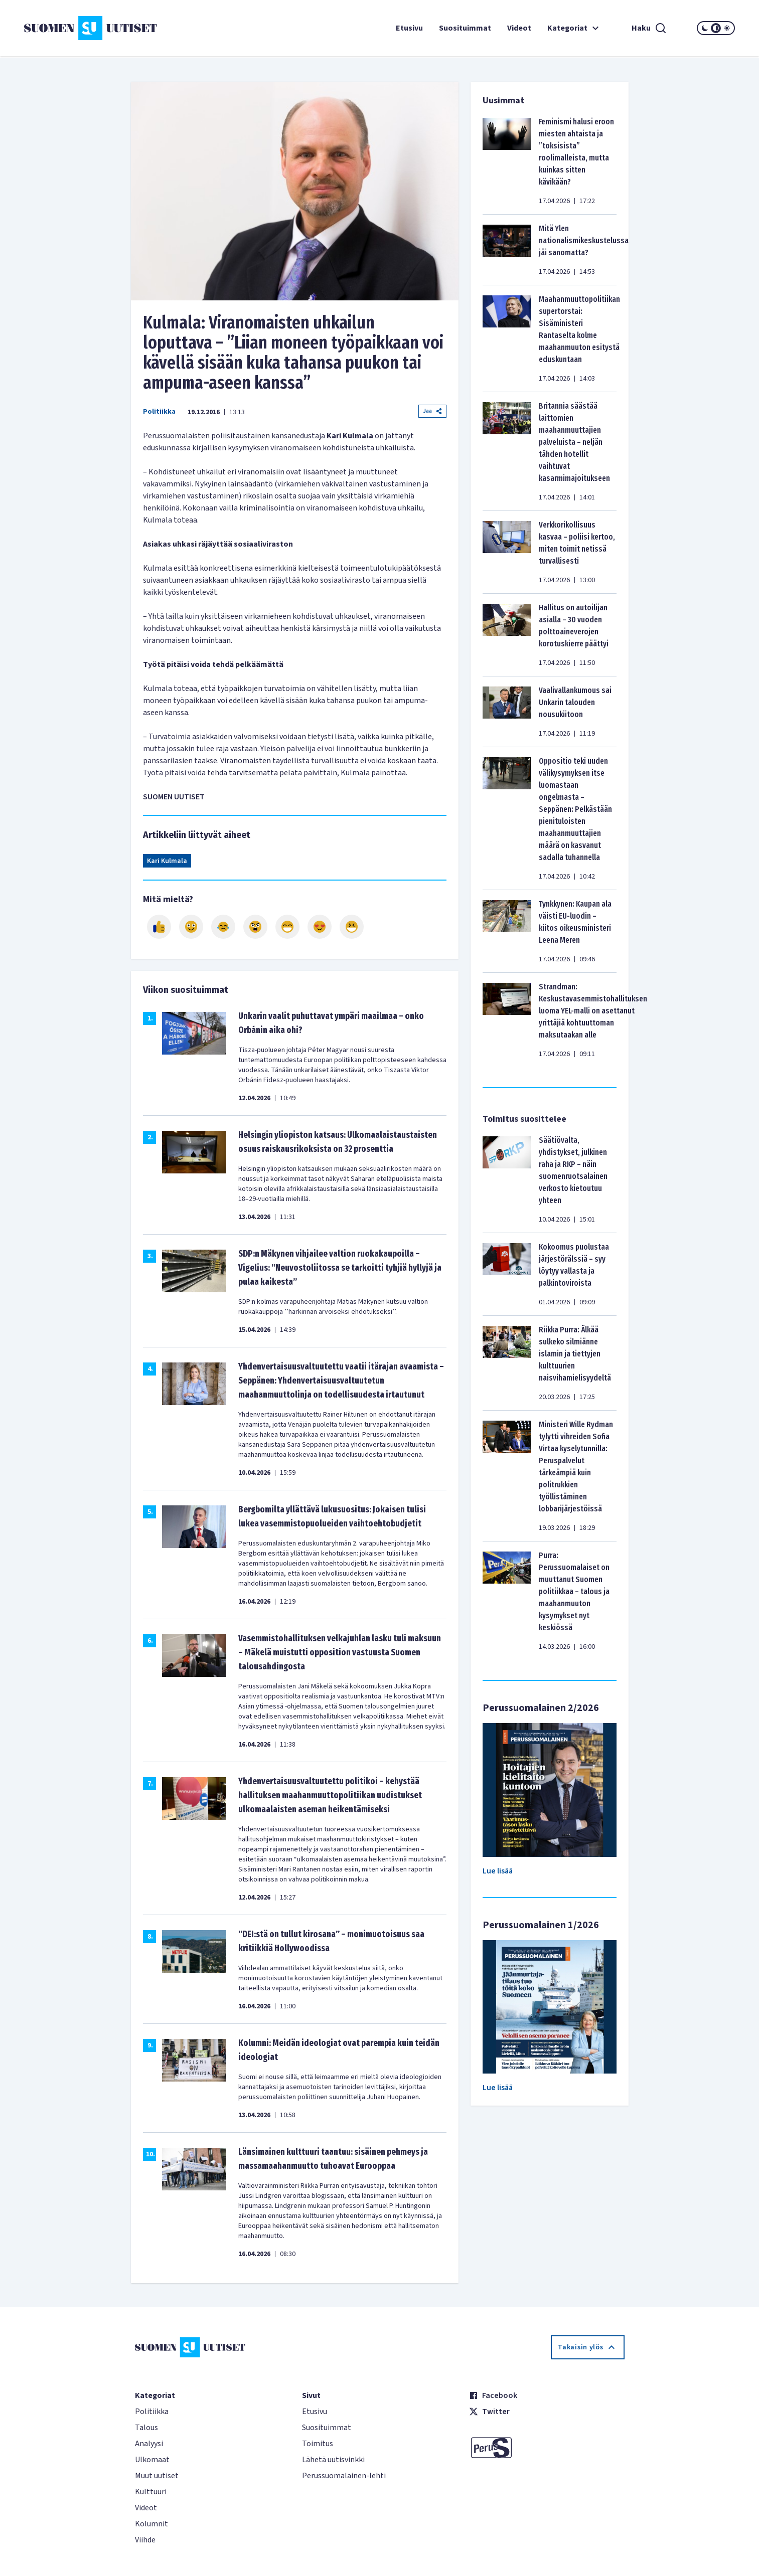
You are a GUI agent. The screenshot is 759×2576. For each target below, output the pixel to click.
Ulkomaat (152, 2459)
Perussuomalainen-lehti (344, 2475)
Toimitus (317, 2443)
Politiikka (159, 412)
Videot (519, 28)
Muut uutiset (157, 2475)
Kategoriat (574, 28)
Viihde (145, 2539)
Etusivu (409, 28)
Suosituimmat (465, 28)
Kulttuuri (151, 2491)
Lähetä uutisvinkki (333, 2459)
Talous (146, 2427)
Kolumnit (151, 2523)
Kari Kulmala (167, 861)
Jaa (432, 411)
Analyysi (149, 2443)
